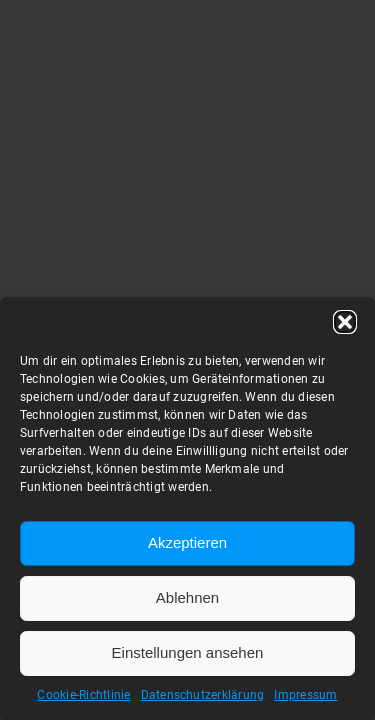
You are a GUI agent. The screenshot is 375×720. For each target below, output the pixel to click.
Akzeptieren (187, 542)
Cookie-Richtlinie (83, 695)
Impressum (305, 695)
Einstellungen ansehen (188, 652)
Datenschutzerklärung (203, 695)
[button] (345, 322)
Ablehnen (187, 597)
